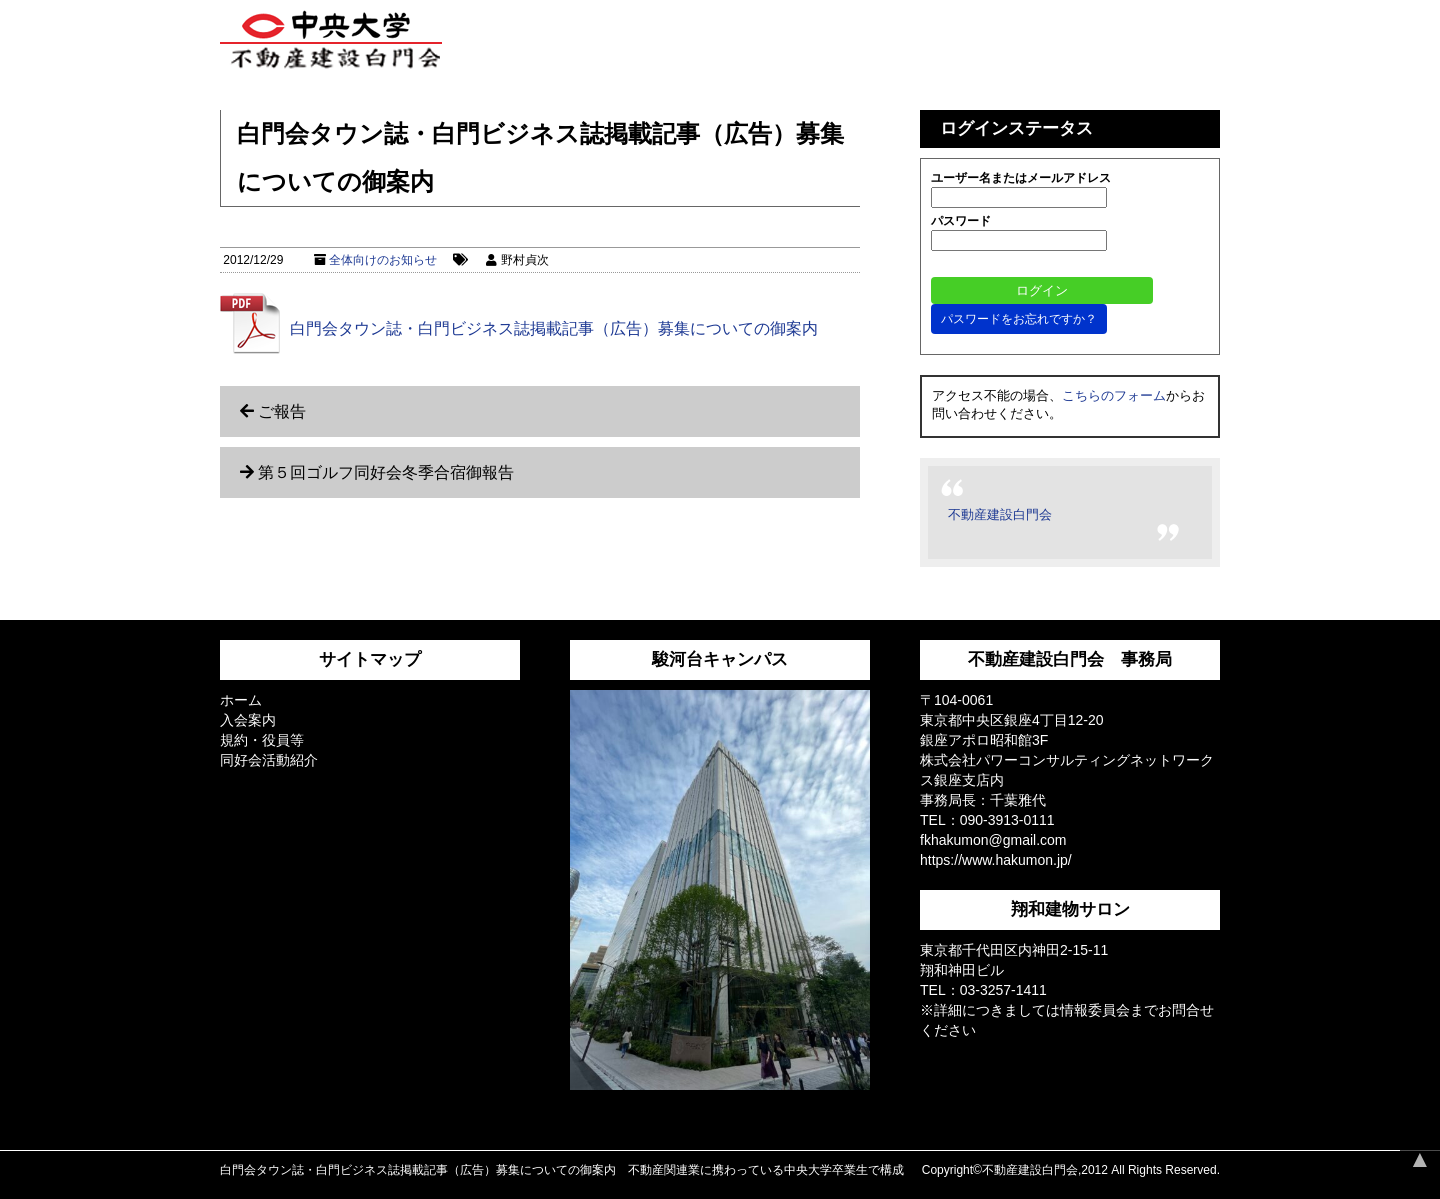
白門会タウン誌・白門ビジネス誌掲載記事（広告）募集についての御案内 (554, 328)
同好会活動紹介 (269, 760)
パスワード (961, 221)
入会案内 (248, 720)
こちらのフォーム (1114, 395)
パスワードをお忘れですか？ (1019, 319)
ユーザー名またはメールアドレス (1021, 178)
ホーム (241, 700)
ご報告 (282, 411)
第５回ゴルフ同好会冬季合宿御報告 (386, 472)
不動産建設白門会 (1000, 514)
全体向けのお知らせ (383, 260)
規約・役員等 (262, 740)
